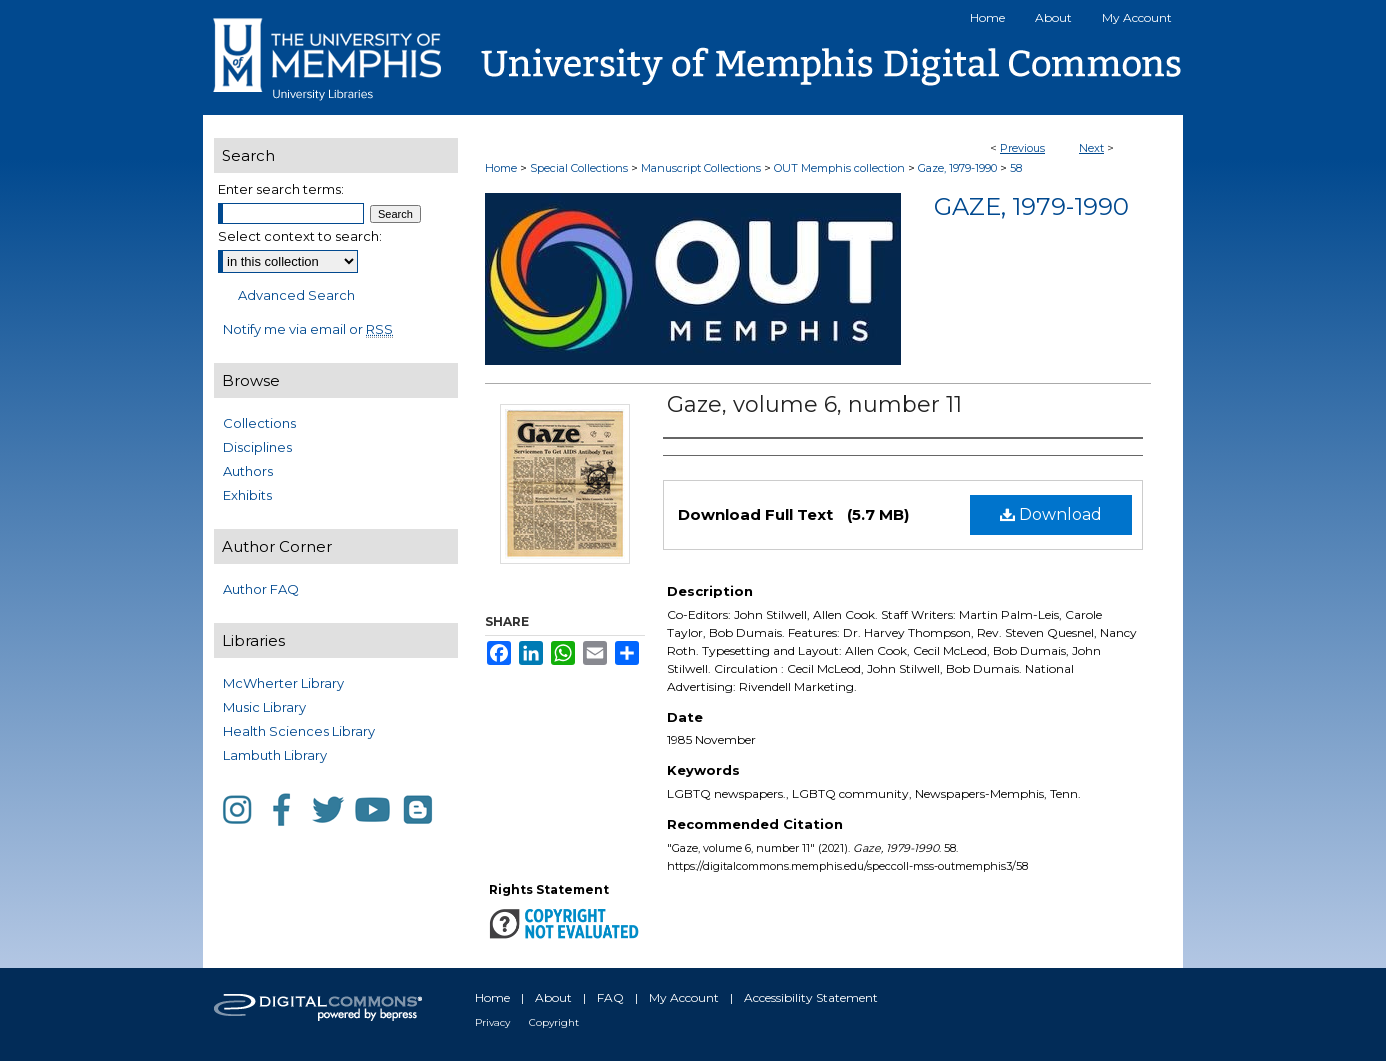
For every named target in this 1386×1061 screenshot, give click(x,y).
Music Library (264, 707)
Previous (1022, 148)
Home (501, 168)
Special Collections (579, 168)
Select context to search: (300, 236)
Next (1091, 148)
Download (1051, 514)
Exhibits (247, 495)
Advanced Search (296, 295)
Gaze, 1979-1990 (957, 168)
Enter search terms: (281, 189)
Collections (259, 423)
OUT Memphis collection (839, 168)
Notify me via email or (308, 329)
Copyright (554, 1022)
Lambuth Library (275, 755)
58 (1016, 168)
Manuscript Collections (701, 168)
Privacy (492, 1022)
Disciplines (257, 447)
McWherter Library (283, 683)
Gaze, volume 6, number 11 (814, 404)
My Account (684, 997)
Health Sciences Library (299, 731)
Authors (248, 471)
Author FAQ (261, 589)
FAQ (610, 997)
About (553, 997)
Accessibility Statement (811, 997)
